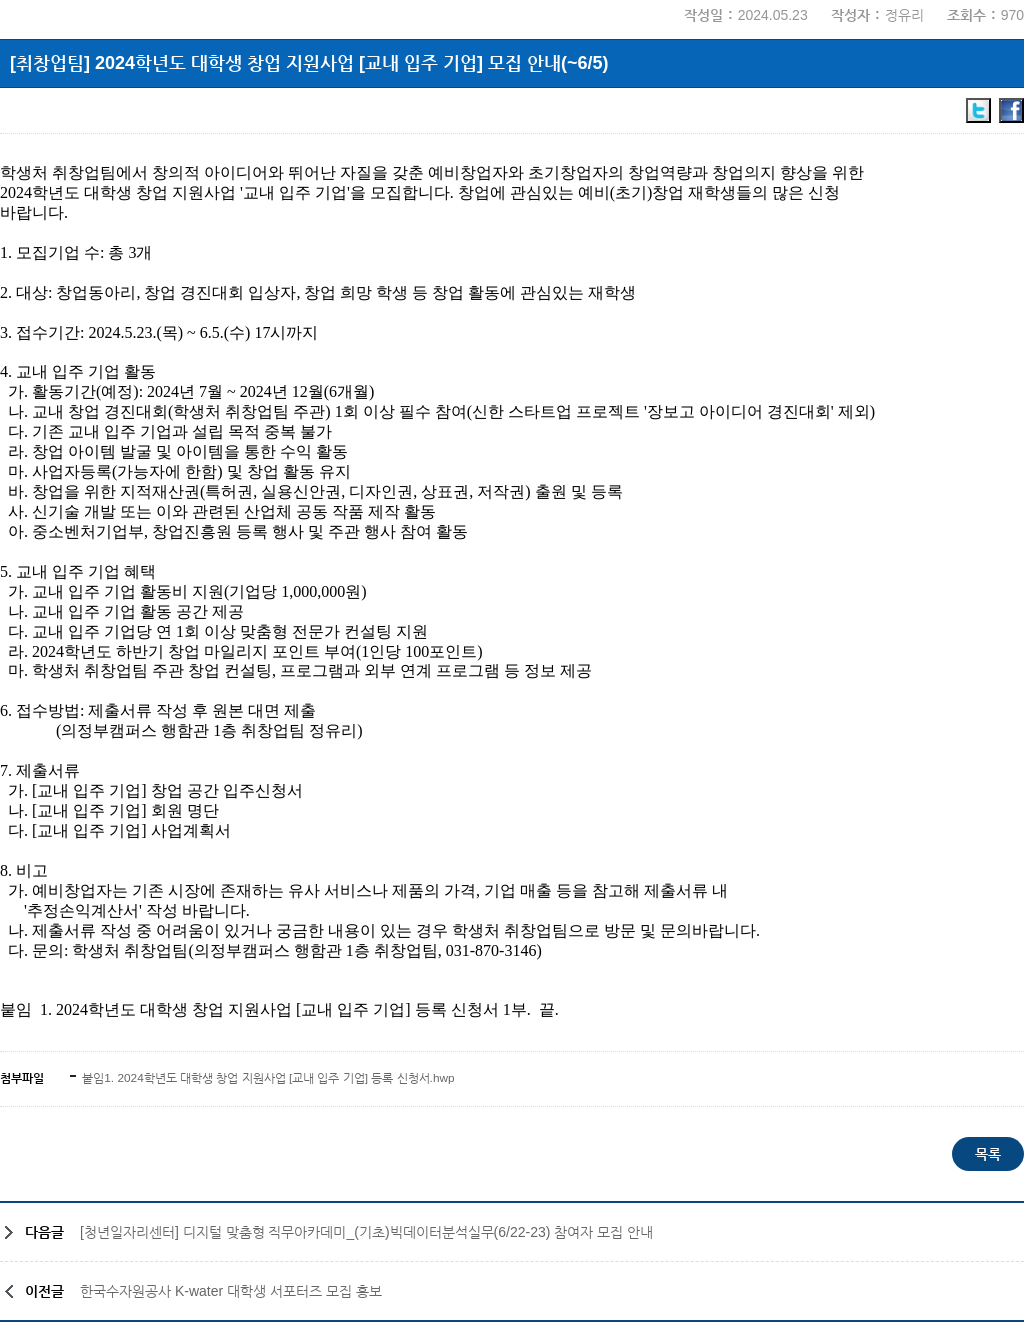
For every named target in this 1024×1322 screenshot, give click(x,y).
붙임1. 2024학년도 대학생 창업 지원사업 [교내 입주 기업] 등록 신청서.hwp (267, 1078)
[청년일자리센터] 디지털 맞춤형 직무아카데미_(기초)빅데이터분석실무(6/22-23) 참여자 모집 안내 (366, 1232)
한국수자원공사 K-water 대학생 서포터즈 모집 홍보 (231, 1291)
